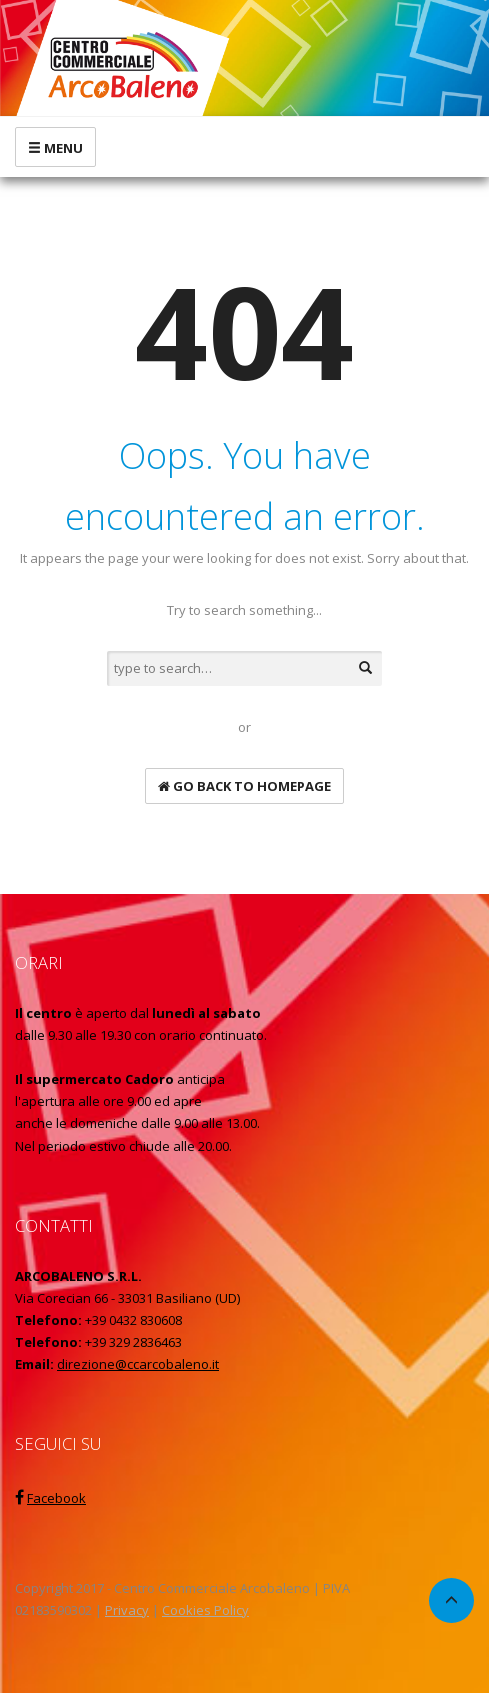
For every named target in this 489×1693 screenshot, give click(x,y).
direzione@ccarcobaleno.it (138, 1364)
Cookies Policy (205, 1610)
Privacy (127, 1610)
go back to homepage (244, 786)
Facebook (56, 1498)
